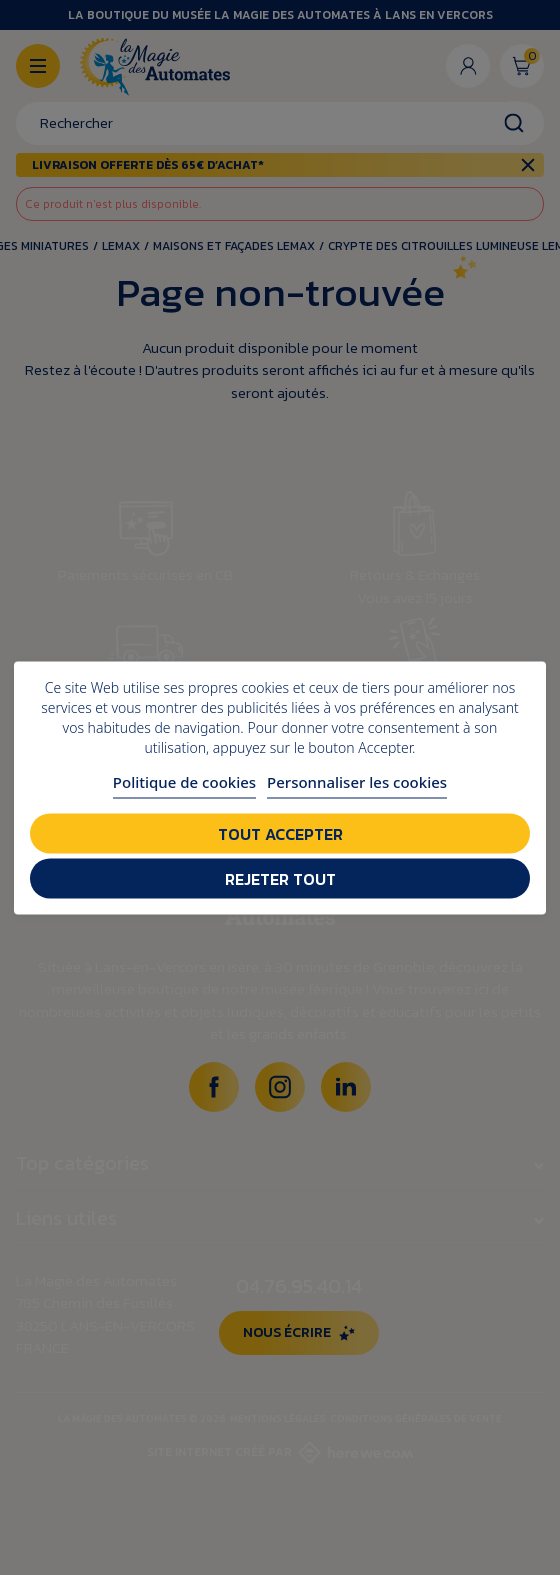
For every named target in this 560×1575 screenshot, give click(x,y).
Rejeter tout (280, 878)
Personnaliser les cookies (357, 781)
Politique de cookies (184, 781)
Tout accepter (280, 833)
